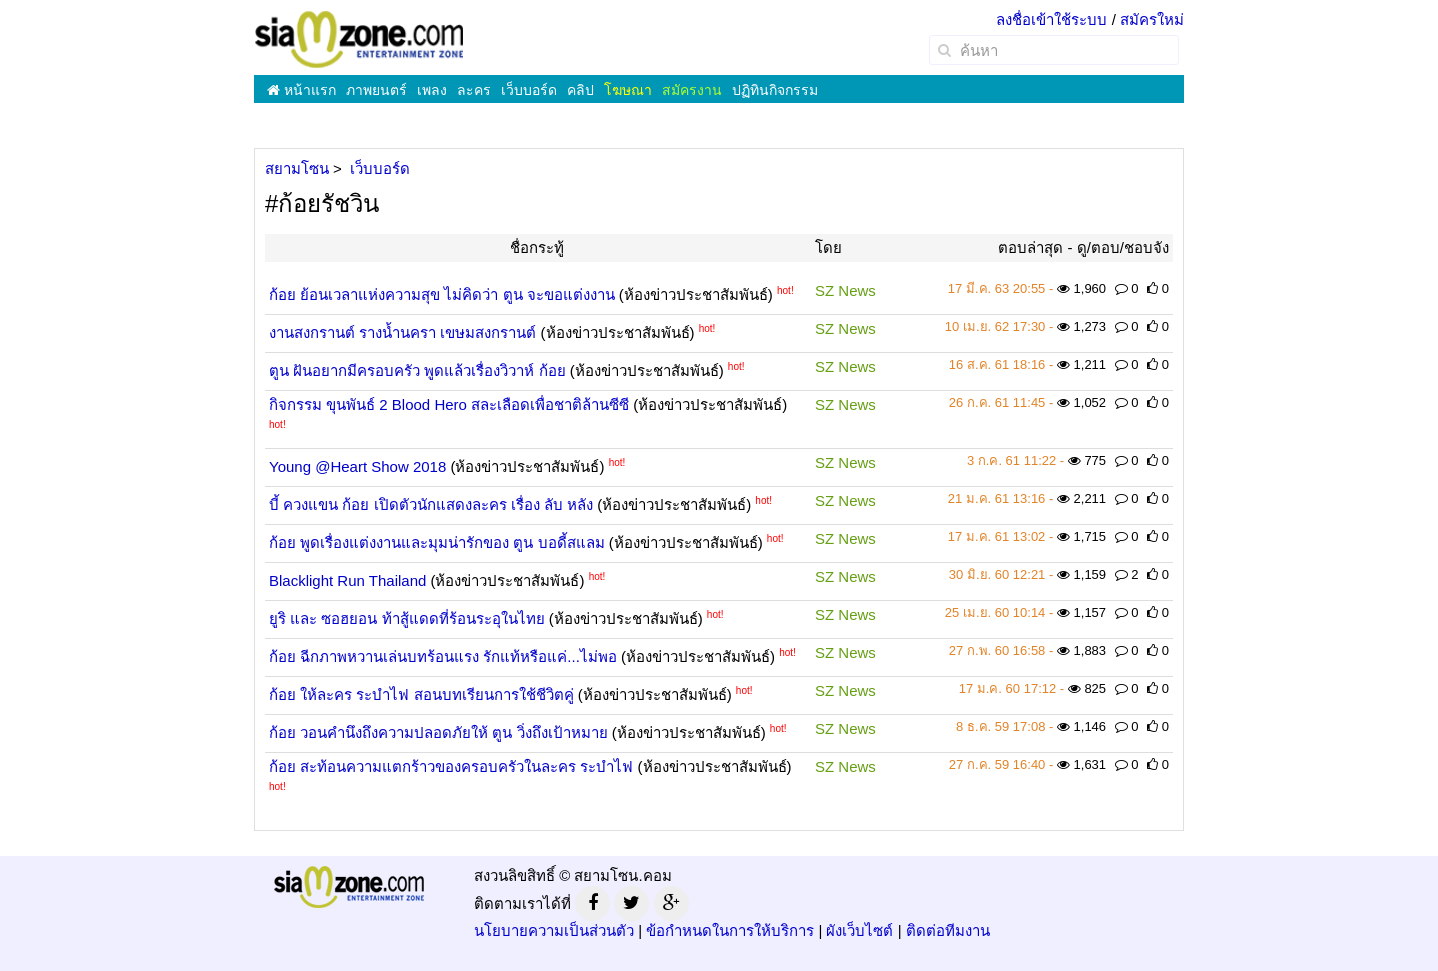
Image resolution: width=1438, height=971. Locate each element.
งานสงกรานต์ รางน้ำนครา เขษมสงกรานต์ (402, 332)
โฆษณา (628, 90)
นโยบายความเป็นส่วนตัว (554, 930)
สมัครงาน (692, 90)
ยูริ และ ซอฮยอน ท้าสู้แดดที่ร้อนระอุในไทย (407, 618)
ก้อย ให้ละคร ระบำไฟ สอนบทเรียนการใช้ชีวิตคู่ (421, 694)
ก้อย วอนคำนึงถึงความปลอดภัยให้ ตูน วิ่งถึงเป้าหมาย (438, 732)
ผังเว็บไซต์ (859, 930)
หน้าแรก (301, 90)
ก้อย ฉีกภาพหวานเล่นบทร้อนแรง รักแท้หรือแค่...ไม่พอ (443, 656)
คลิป (580, 90)
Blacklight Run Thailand (347, 580)
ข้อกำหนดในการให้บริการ (730, 930)
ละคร (474, 90)
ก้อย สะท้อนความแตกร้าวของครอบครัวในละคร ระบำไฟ (451, 766)
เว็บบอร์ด (529, 90)
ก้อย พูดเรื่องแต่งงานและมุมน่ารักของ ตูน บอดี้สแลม (437, 542)
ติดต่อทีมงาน (948, 930)
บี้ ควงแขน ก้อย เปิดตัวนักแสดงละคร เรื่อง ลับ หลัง (431, 504)
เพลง (432, 90)
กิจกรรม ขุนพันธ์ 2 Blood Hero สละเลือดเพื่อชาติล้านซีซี (449, 404)
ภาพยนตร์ (376, 90)
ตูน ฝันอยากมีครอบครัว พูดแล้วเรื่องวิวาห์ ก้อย (417, 370)
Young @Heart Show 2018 (357, 466)
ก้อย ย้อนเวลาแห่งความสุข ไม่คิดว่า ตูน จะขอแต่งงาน (442, 294)
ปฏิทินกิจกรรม (775, 90)
